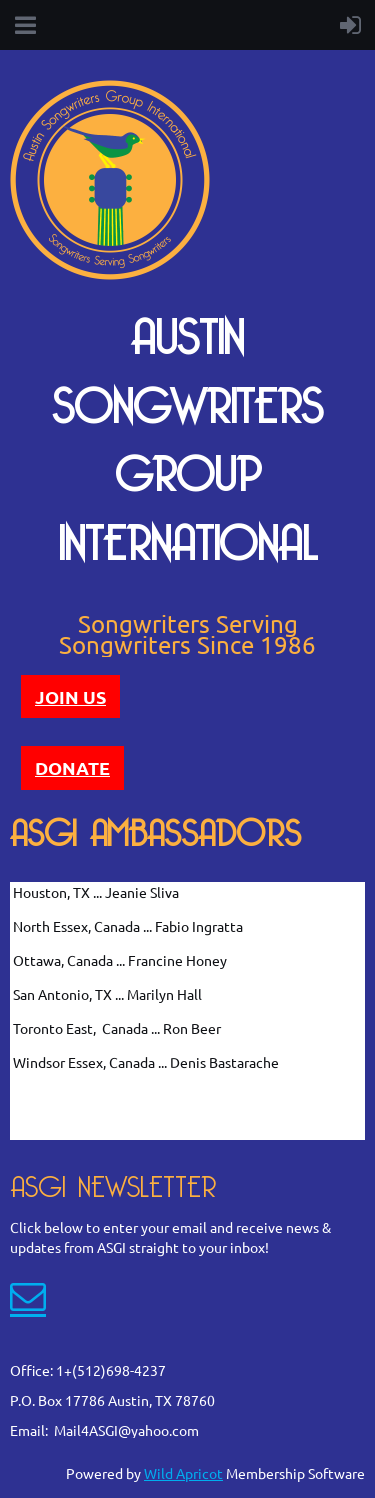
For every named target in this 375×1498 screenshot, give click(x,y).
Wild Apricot (183, 1473)
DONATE (72, 767)
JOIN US (70, 696)
